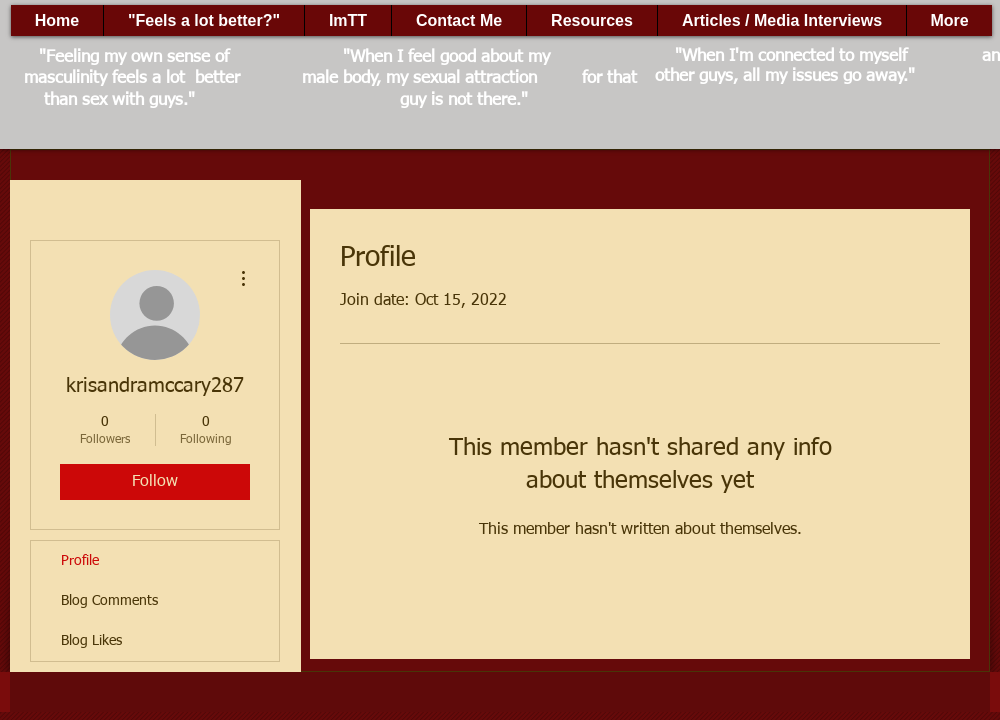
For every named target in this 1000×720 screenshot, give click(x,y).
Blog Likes (91, 641)
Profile (80, 561)
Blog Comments (109, 601)
